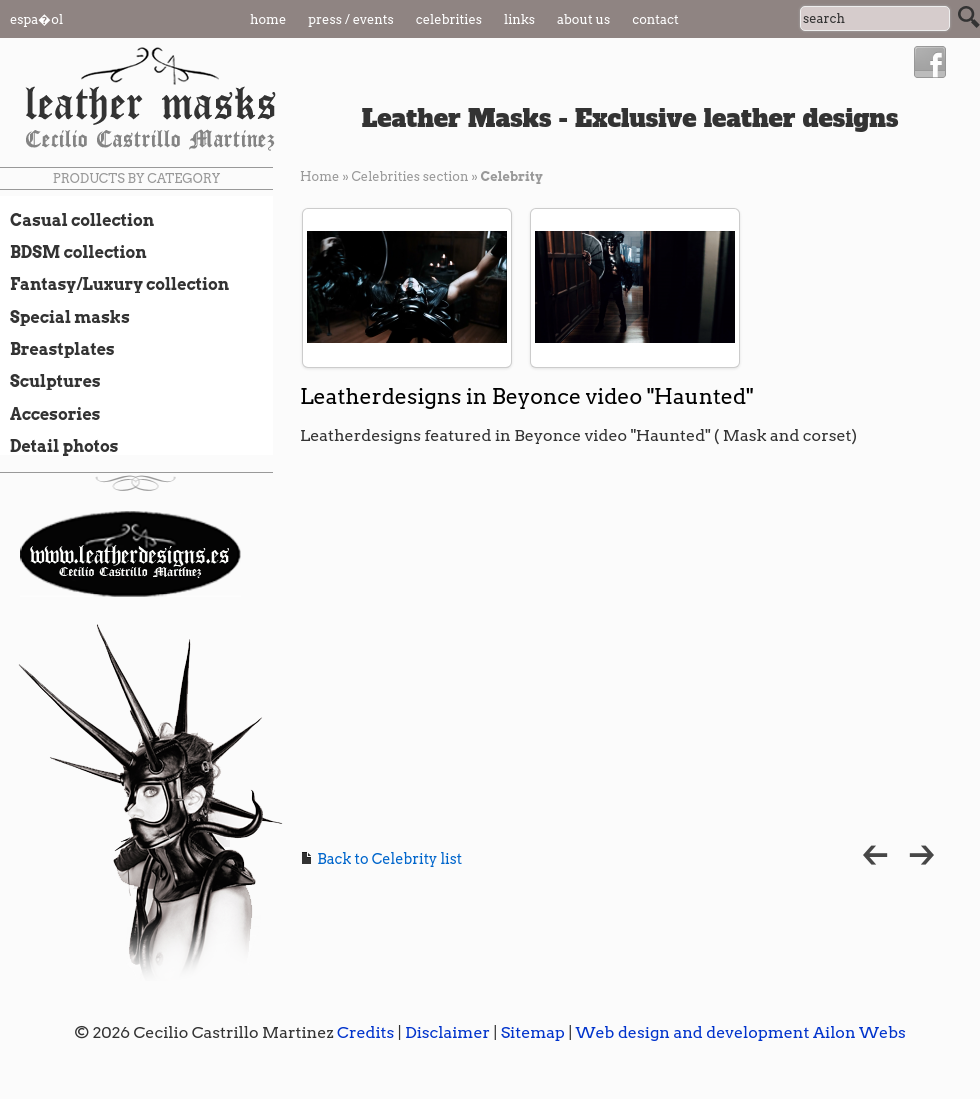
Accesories (50, 414)
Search (969, 17)
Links (519, 19)
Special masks (65, 317)
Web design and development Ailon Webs (740, 1032)
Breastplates (57, 349)
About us (583, 19)
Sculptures (50, 381)
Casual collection (77, 220)
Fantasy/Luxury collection (114, 284)
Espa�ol (36, 19)
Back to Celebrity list (381, 859)
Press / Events (351, 19)
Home (268, 19)
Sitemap (533, 1032)
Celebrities (449, 19)
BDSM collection (73, 252)
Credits (365, 1032)
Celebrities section (409, 176)
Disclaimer (447, 1032)
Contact (655, 19)
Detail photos (59, 446)
